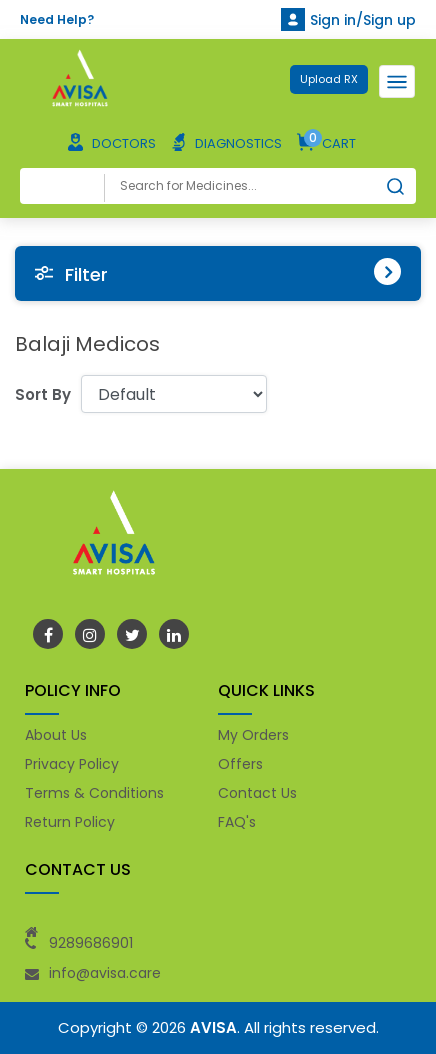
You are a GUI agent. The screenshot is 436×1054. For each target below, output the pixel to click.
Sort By (43, 394)
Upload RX (329, 79)
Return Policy (70, 822)
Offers (240, 764)
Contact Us (257, 793)
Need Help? (57, 19)
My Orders (253, 735)
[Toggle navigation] (397, 81)
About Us (56, 735)
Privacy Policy (72, 764)
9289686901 (91, 943)
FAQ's (237, 822)
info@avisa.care (105, 973)
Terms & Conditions (94, 793)
